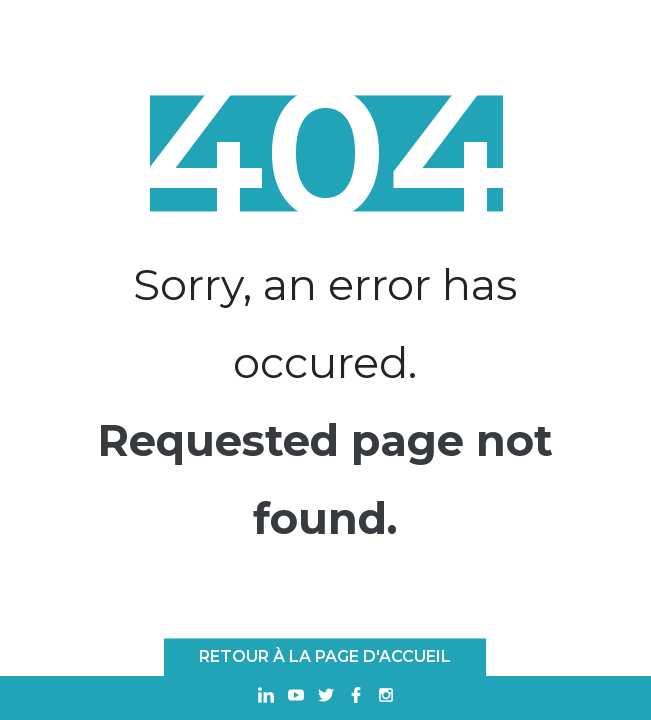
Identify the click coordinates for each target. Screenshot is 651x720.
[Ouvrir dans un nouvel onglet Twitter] (326, 697)
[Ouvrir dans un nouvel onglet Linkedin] (266, 697)
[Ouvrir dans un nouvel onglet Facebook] (356, 697)
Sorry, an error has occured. (325, 324)
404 (325, 154)
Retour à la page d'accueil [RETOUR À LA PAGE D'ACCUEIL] (325, 656)
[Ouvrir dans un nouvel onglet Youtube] (296, 697)
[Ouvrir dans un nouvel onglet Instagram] (386, 697)
